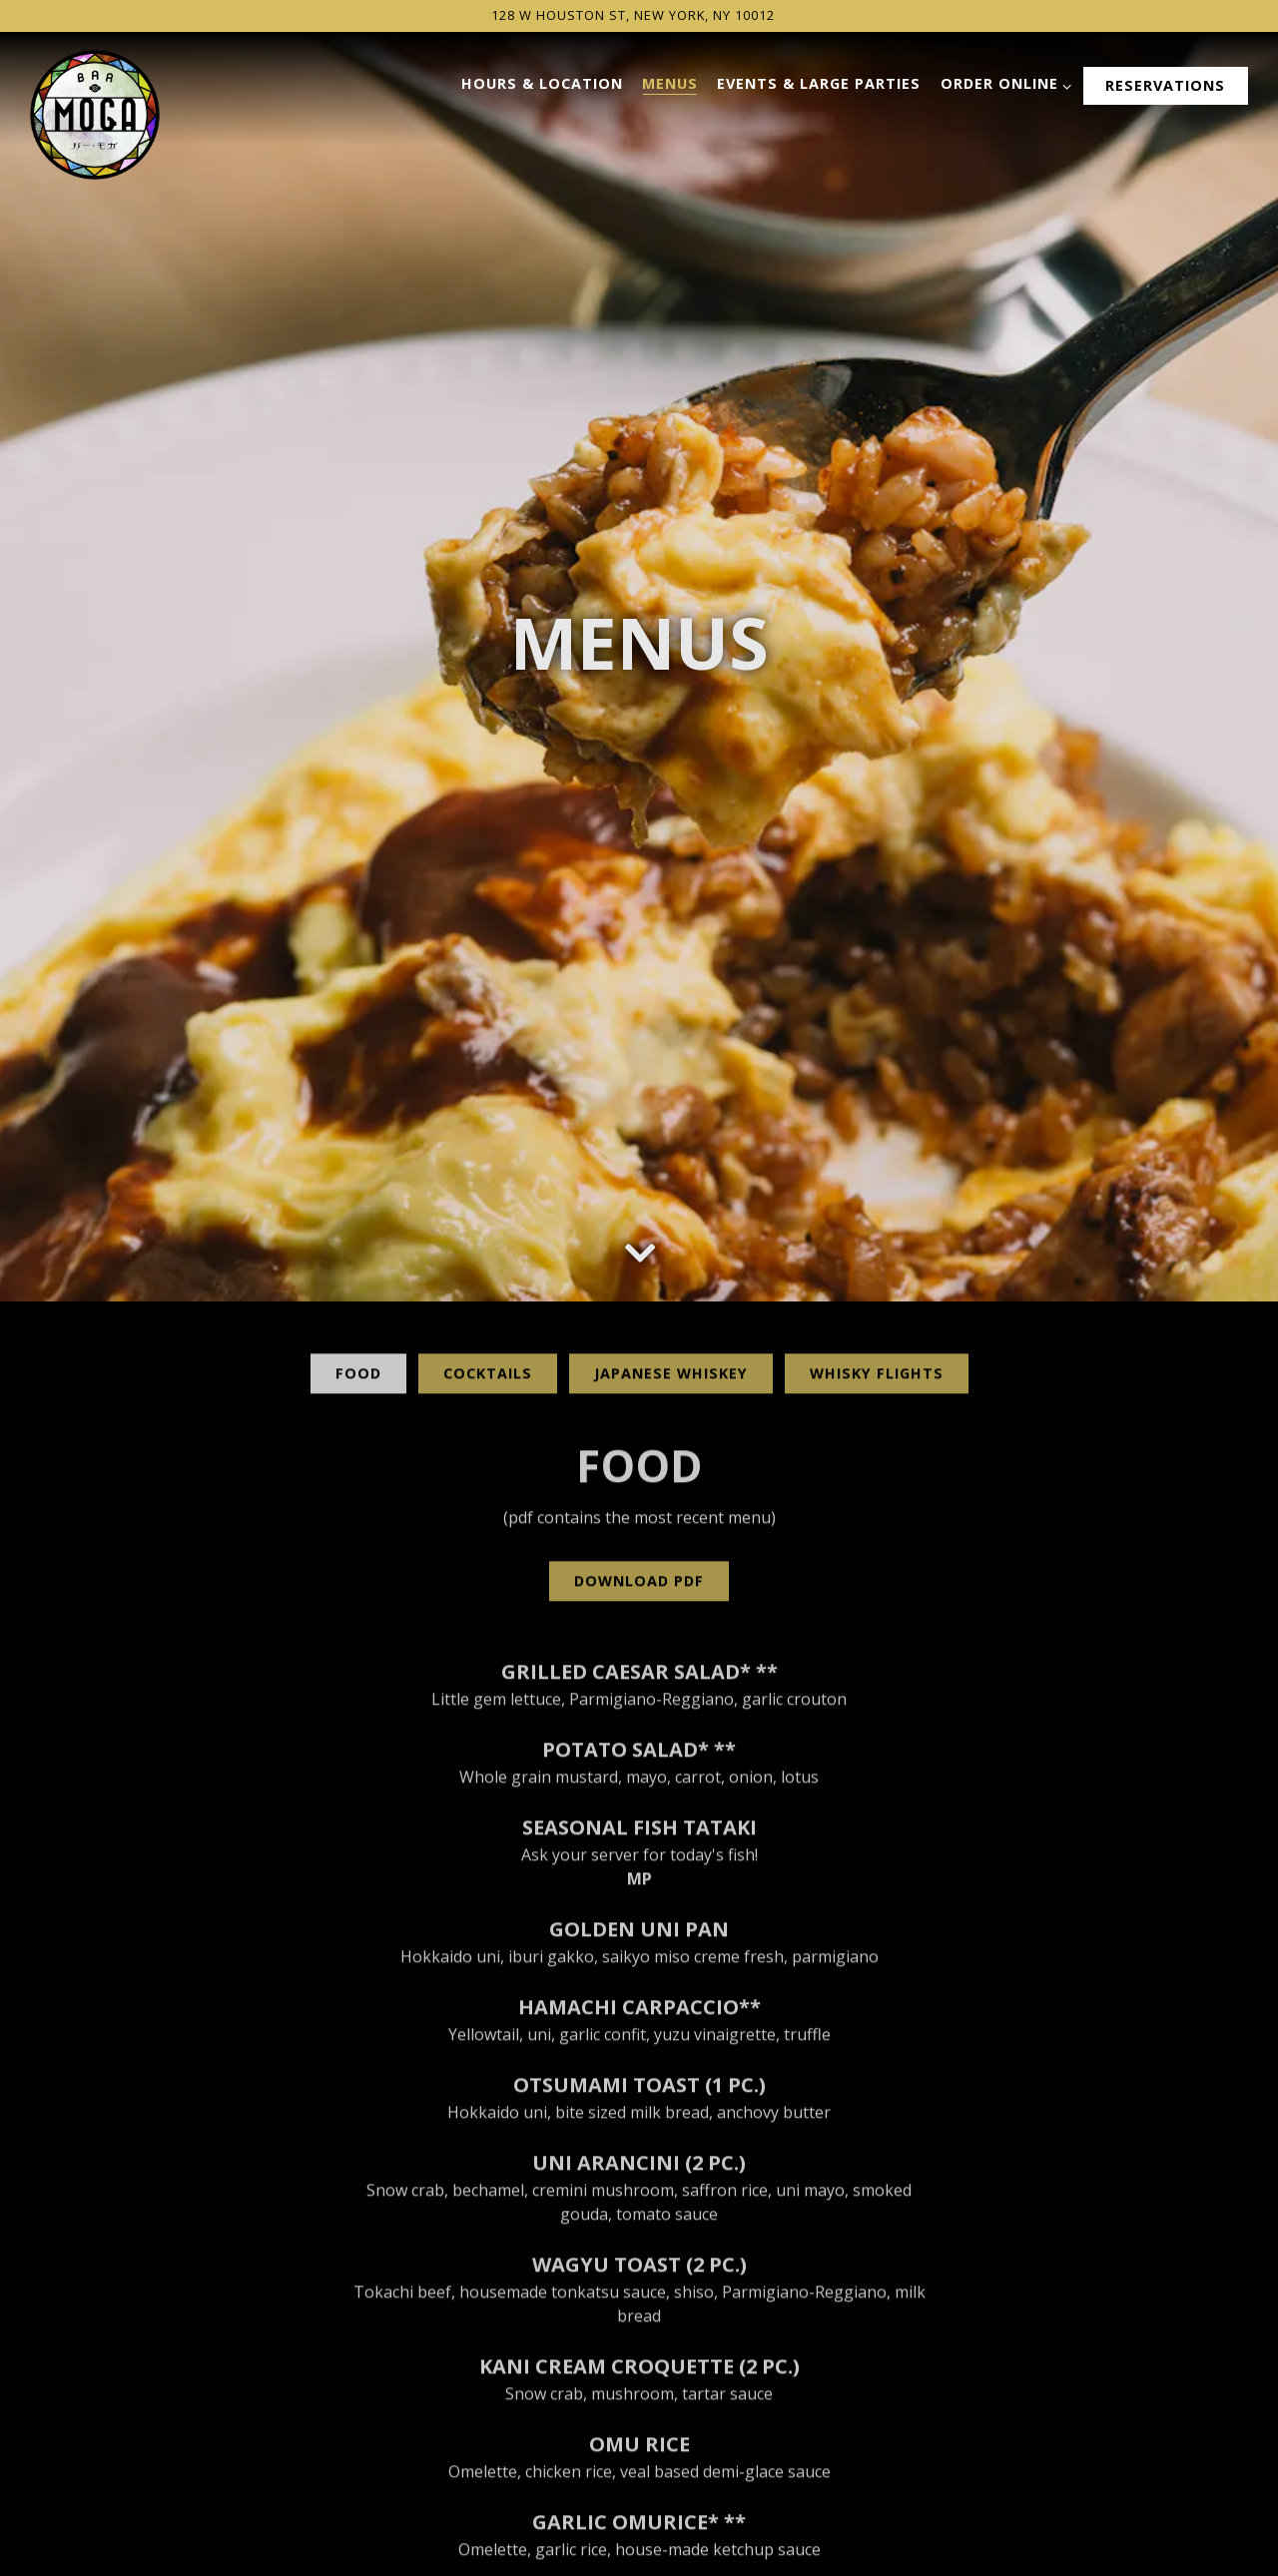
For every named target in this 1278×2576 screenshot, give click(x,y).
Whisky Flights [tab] (877, 1233)
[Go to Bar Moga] (633, 15)
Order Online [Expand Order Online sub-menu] (1002, 84)
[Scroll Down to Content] (639, 1104)
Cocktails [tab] (487, 1233)
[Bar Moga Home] (95, 113)
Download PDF (639, 1440)
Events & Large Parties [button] (819, 83)
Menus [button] (670, 83)
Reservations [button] (1165, 85)
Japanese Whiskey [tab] (671, 1233)
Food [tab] (358, 1233)
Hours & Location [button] (542, 83)
